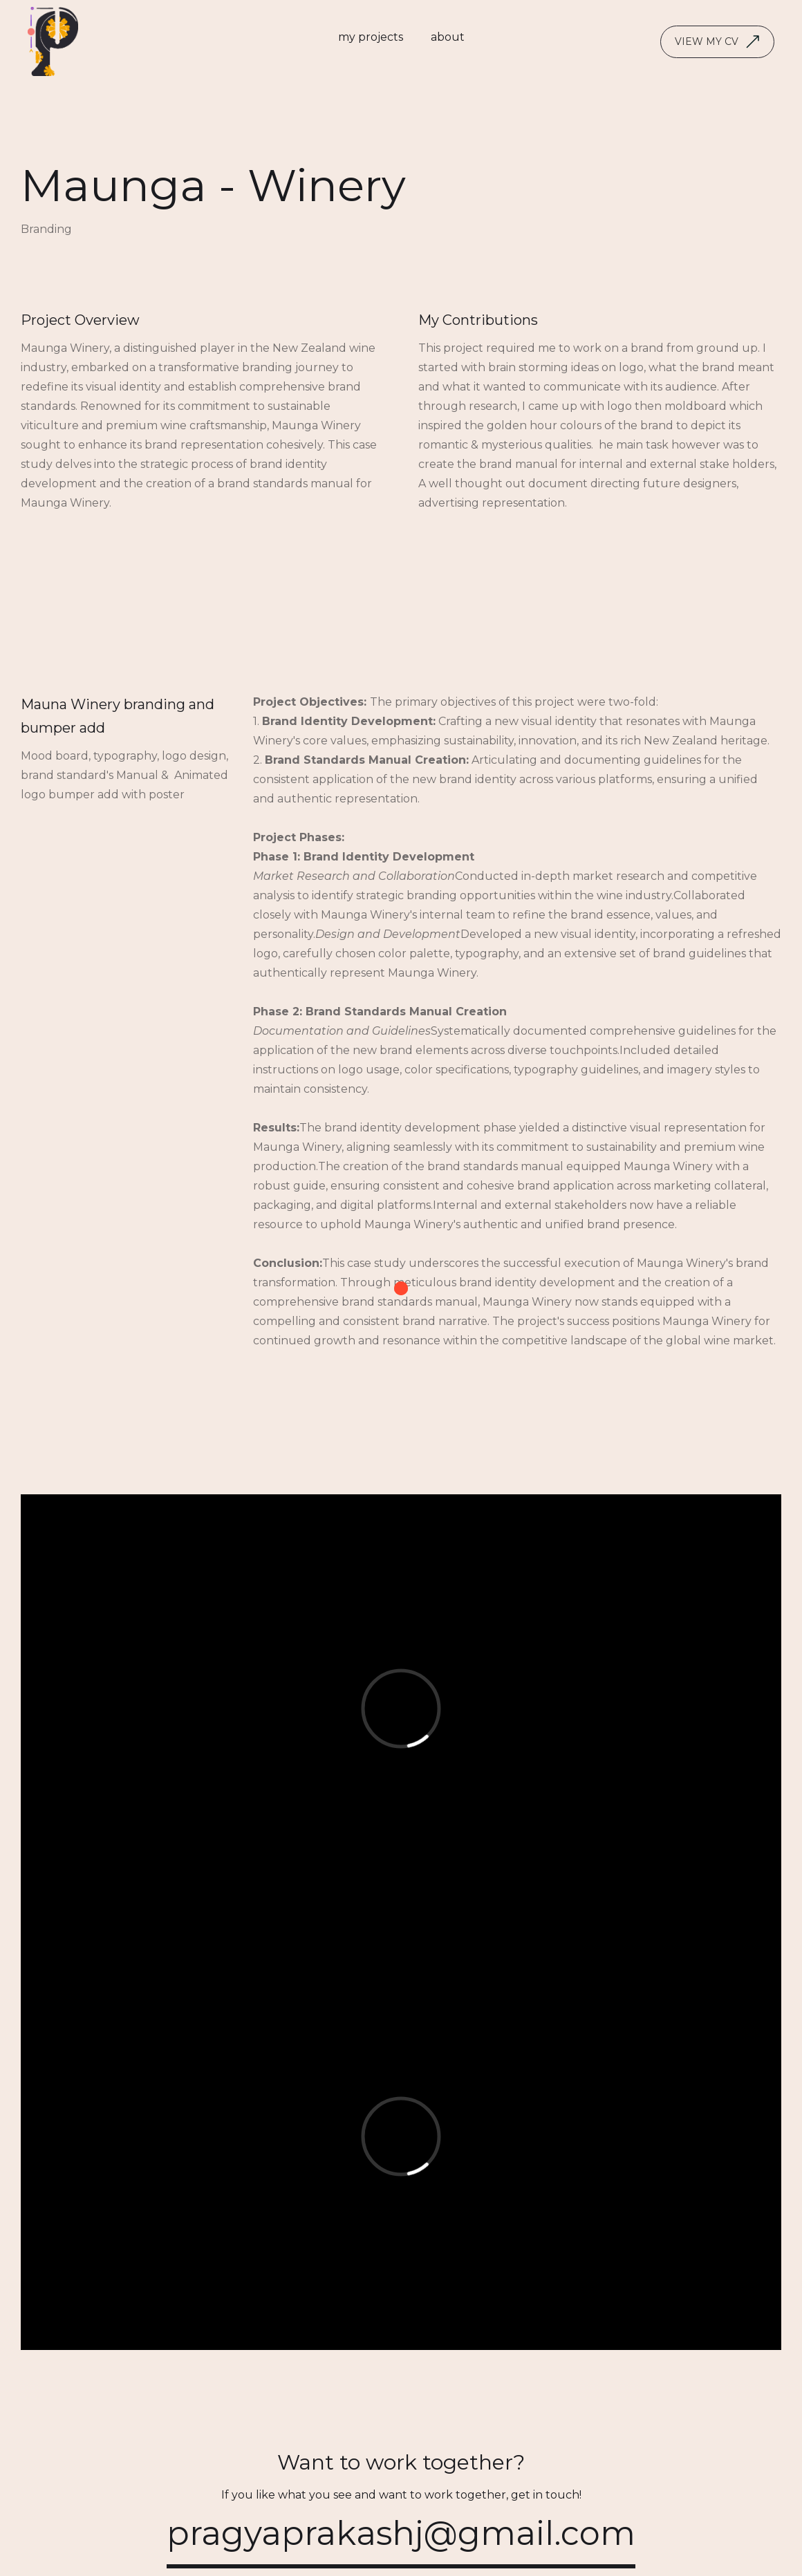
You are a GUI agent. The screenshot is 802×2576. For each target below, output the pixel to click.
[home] (53, 41)
